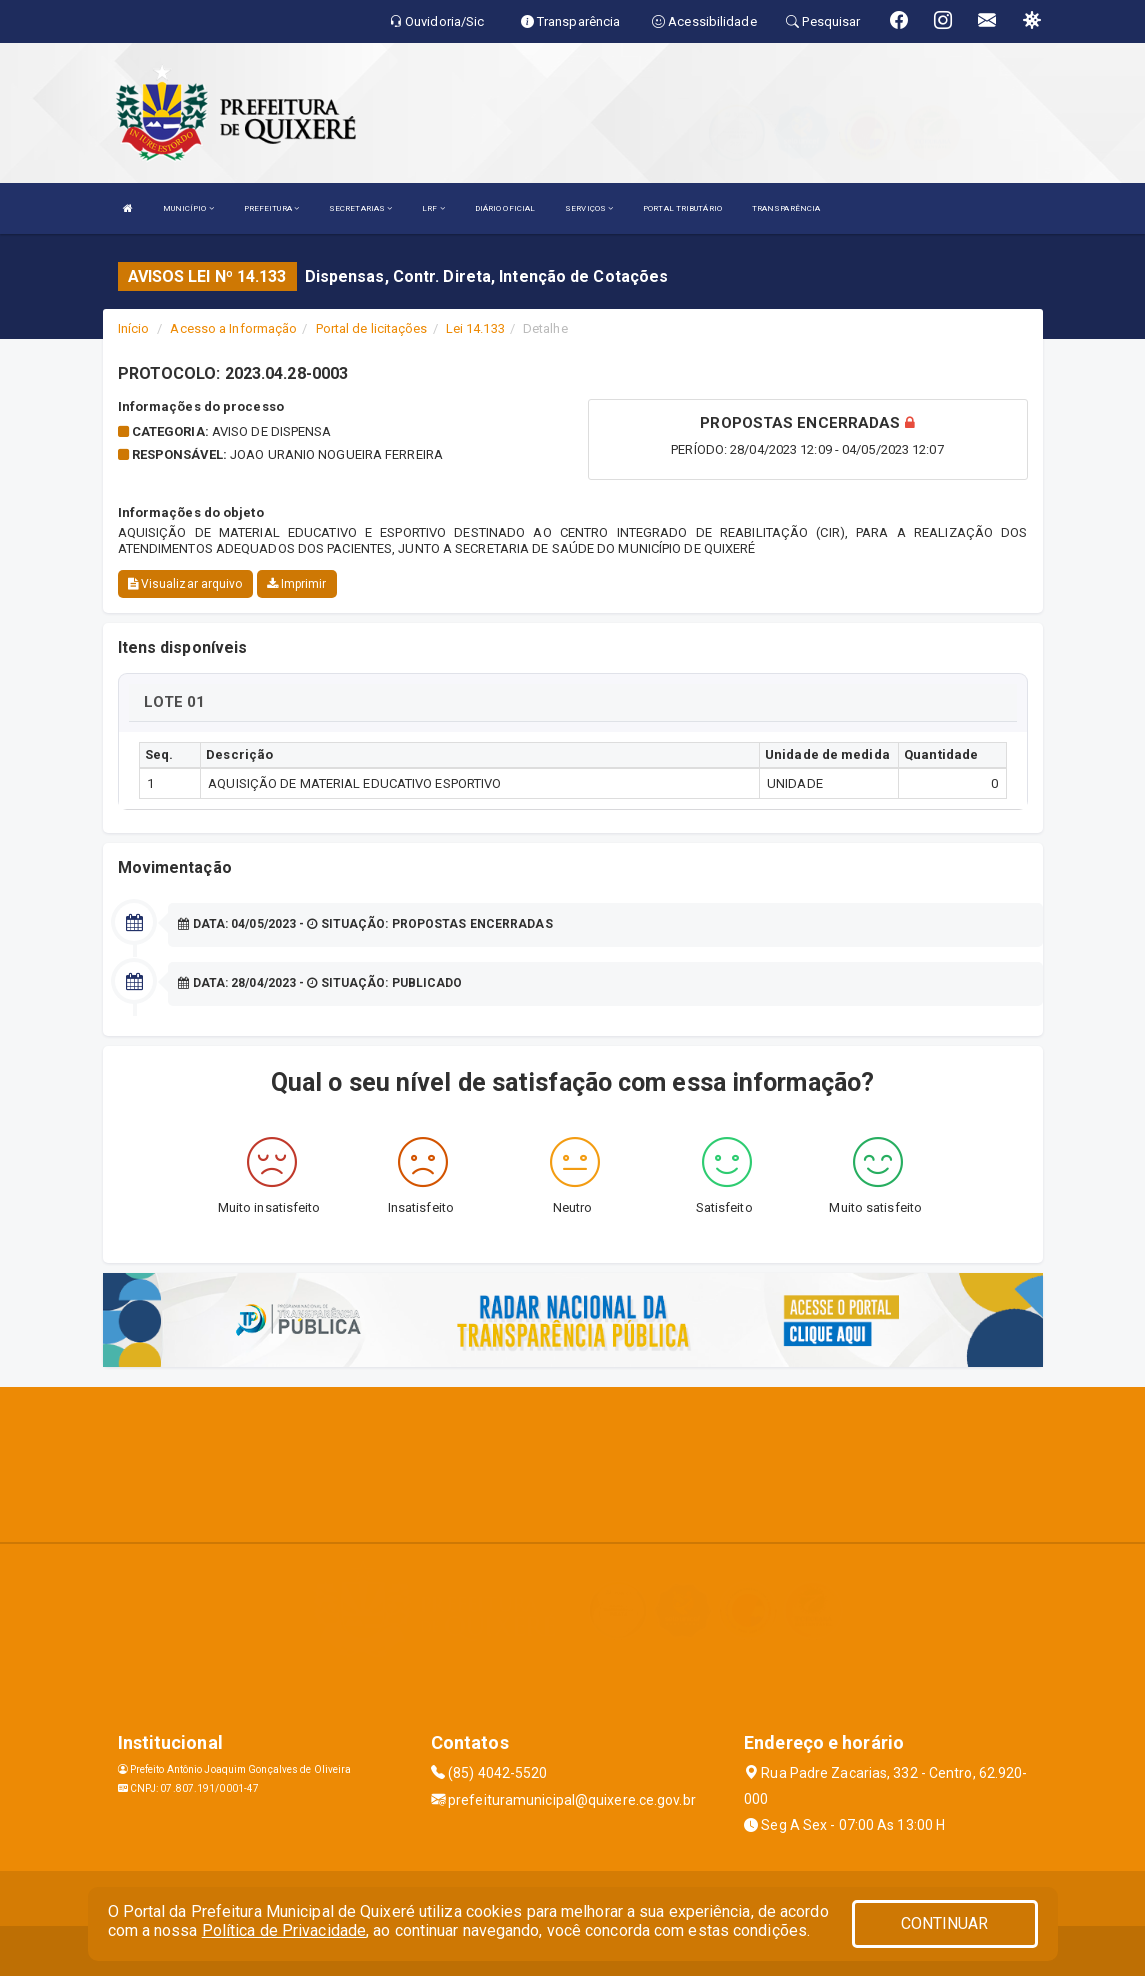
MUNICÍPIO (188, 208)
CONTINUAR (945, 1923)
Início (134, 328)
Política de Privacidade (284, 1930)
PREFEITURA (271, 208)
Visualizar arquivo (185, 584)
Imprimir (297, 584)
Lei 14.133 (475, 328)
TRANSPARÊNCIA (786, 208)
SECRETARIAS (360, 208)
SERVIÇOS (589, 208)
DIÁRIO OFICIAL (505, 208)
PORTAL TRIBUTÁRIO (682, 208)
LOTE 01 (175, 702)
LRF (433, 208)
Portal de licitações (372, 328)
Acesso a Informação (233, 328)
